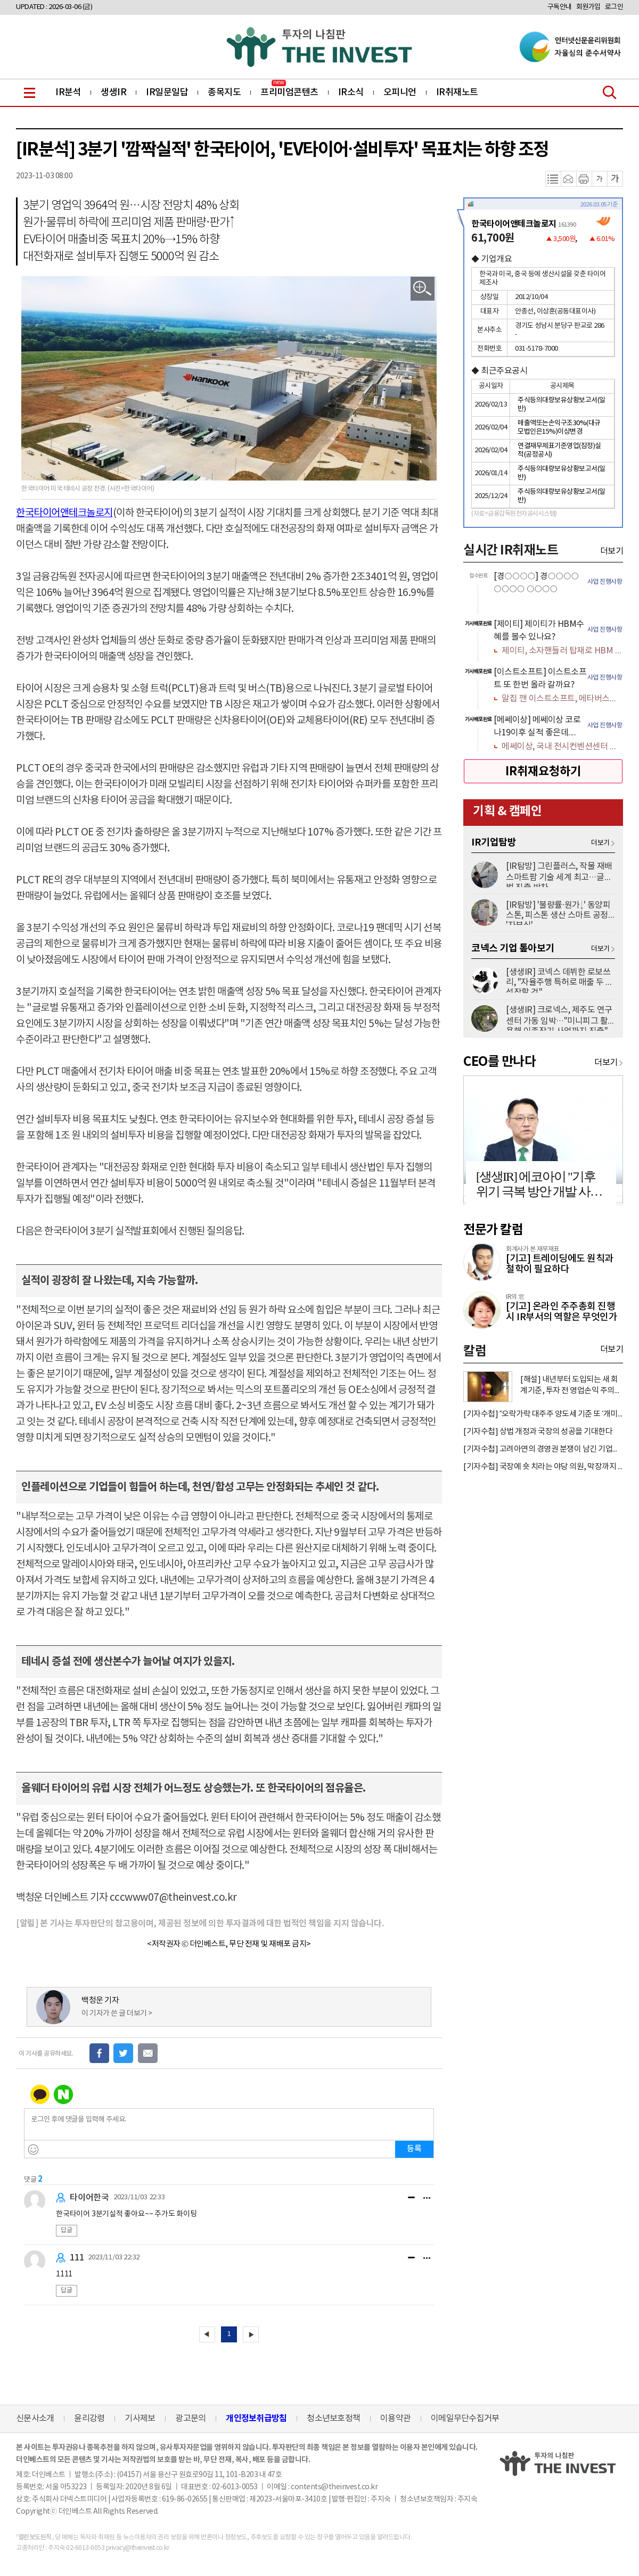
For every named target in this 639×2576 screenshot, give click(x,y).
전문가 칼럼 (493, 1230)
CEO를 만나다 (499, 1062)
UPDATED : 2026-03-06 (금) (54, 7)
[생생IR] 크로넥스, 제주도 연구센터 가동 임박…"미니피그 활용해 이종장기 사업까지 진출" (559, 1018)
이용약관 (395, 2418)
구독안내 (559, 7)
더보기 (612, 551)
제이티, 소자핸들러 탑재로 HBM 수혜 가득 (562, 651)
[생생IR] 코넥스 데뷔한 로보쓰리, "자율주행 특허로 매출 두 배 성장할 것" (559, 980)
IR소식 (351, 92)
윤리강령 (89, 2418)
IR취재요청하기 (543, 771)
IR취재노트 (457, 92)
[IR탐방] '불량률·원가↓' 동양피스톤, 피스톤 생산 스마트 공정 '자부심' (558, 912)
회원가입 (588, 7)
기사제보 (140, 2418)
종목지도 (224, 92)
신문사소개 (35, 2418)
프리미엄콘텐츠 (289, 92)
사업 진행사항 (604, 581)
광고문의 (190, 2418)
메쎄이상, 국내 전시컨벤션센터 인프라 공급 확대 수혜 (562, 746)
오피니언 (399, 92)
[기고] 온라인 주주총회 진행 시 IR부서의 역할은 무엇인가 (561, 1312)
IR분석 (68, 92)
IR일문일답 (167, 92)
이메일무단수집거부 (465, 2418)
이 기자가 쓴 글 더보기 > (116, 2013)
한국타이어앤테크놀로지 (64, 513)
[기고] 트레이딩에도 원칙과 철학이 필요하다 (559, 1264)
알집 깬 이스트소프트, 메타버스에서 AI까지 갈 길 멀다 (562, 698)
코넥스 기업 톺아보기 (512, 948)
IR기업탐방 (493, 842)
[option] (543, 591)
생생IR (113, 92)
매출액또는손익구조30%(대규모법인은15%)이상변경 (559, 427)
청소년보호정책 (333, 2418)
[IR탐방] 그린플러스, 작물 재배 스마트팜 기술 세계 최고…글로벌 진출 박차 (559, 874)
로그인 (614, 7)
